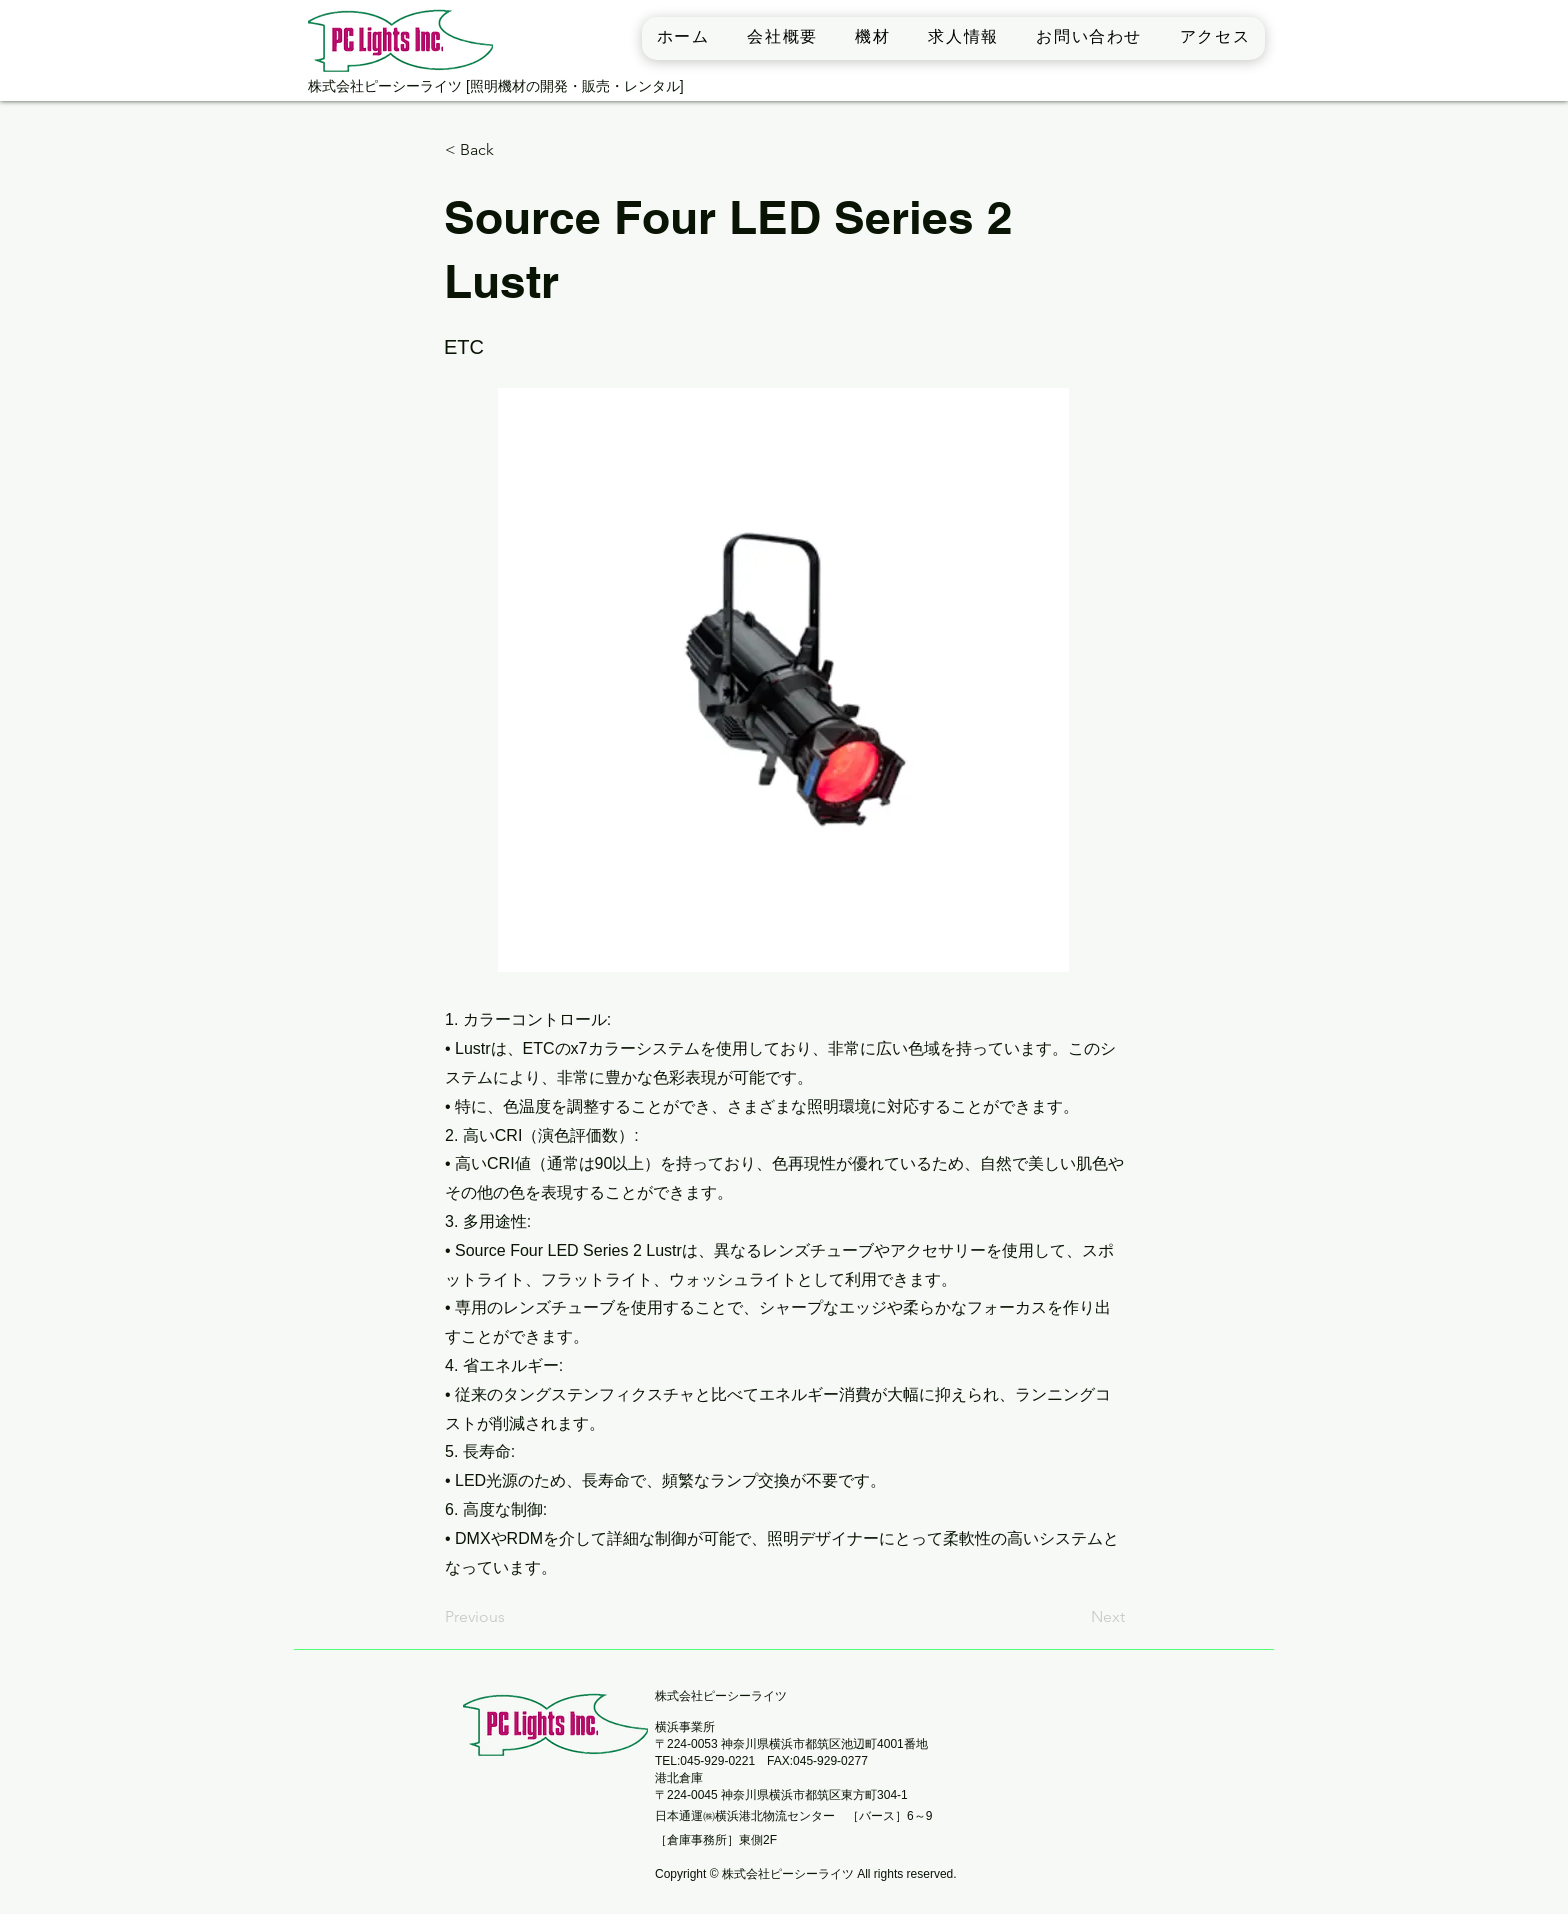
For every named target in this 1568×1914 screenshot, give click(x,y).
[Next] (1075, 1618)
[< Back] (511, 151)
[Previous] (511, 1618)
